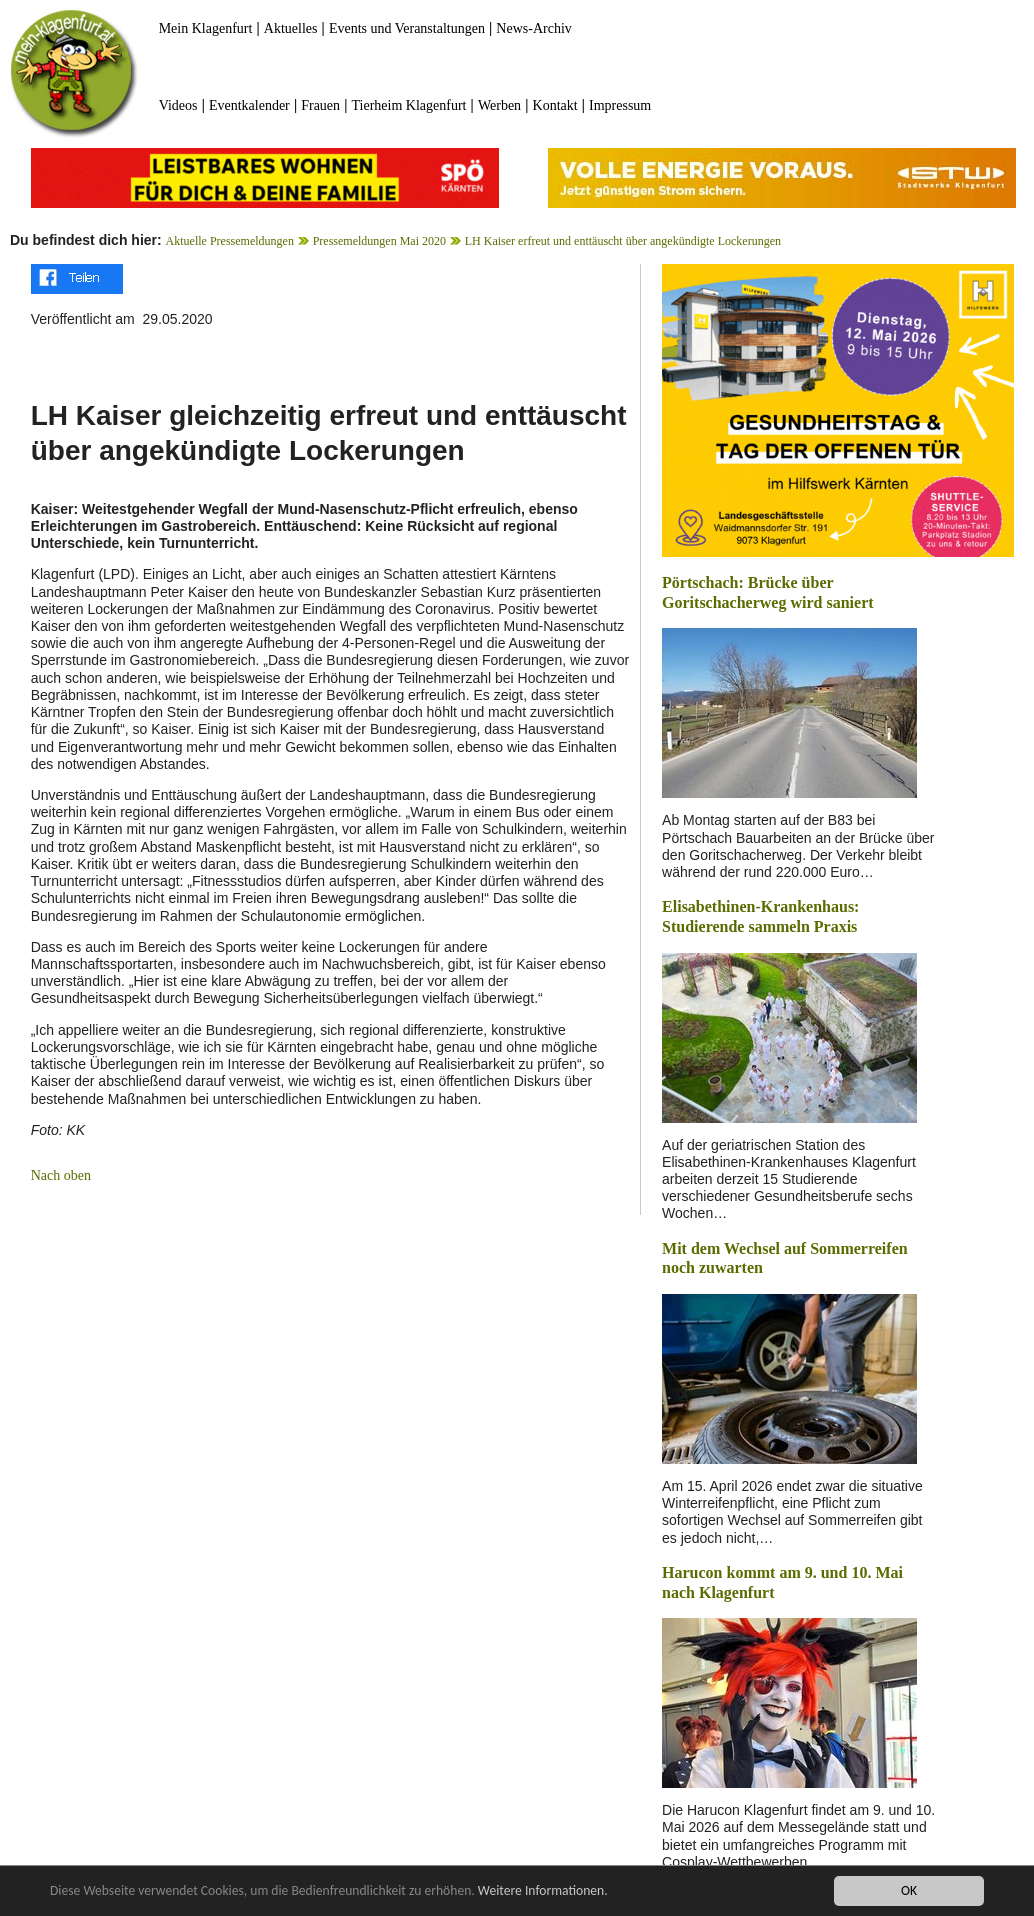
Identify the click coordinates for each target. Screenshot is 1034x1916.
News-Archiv (533, 28)
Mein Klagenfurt (206, 28)
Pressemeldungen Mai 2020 (379, 241)
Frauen (320, 105)
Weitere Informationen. (543, 1890)
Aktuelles (291, 28)
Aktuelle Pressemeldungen (230, 241)
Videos (178, 105)
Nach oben (61, 1175)
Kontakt (555, 105)
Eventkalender (249, 105)
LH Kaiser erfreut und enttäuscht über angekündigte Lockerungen (623, 241)
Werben (499, 105)
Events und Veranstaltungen (407, 28)
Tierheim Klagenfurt (409, 105)
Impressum (620, 105)
